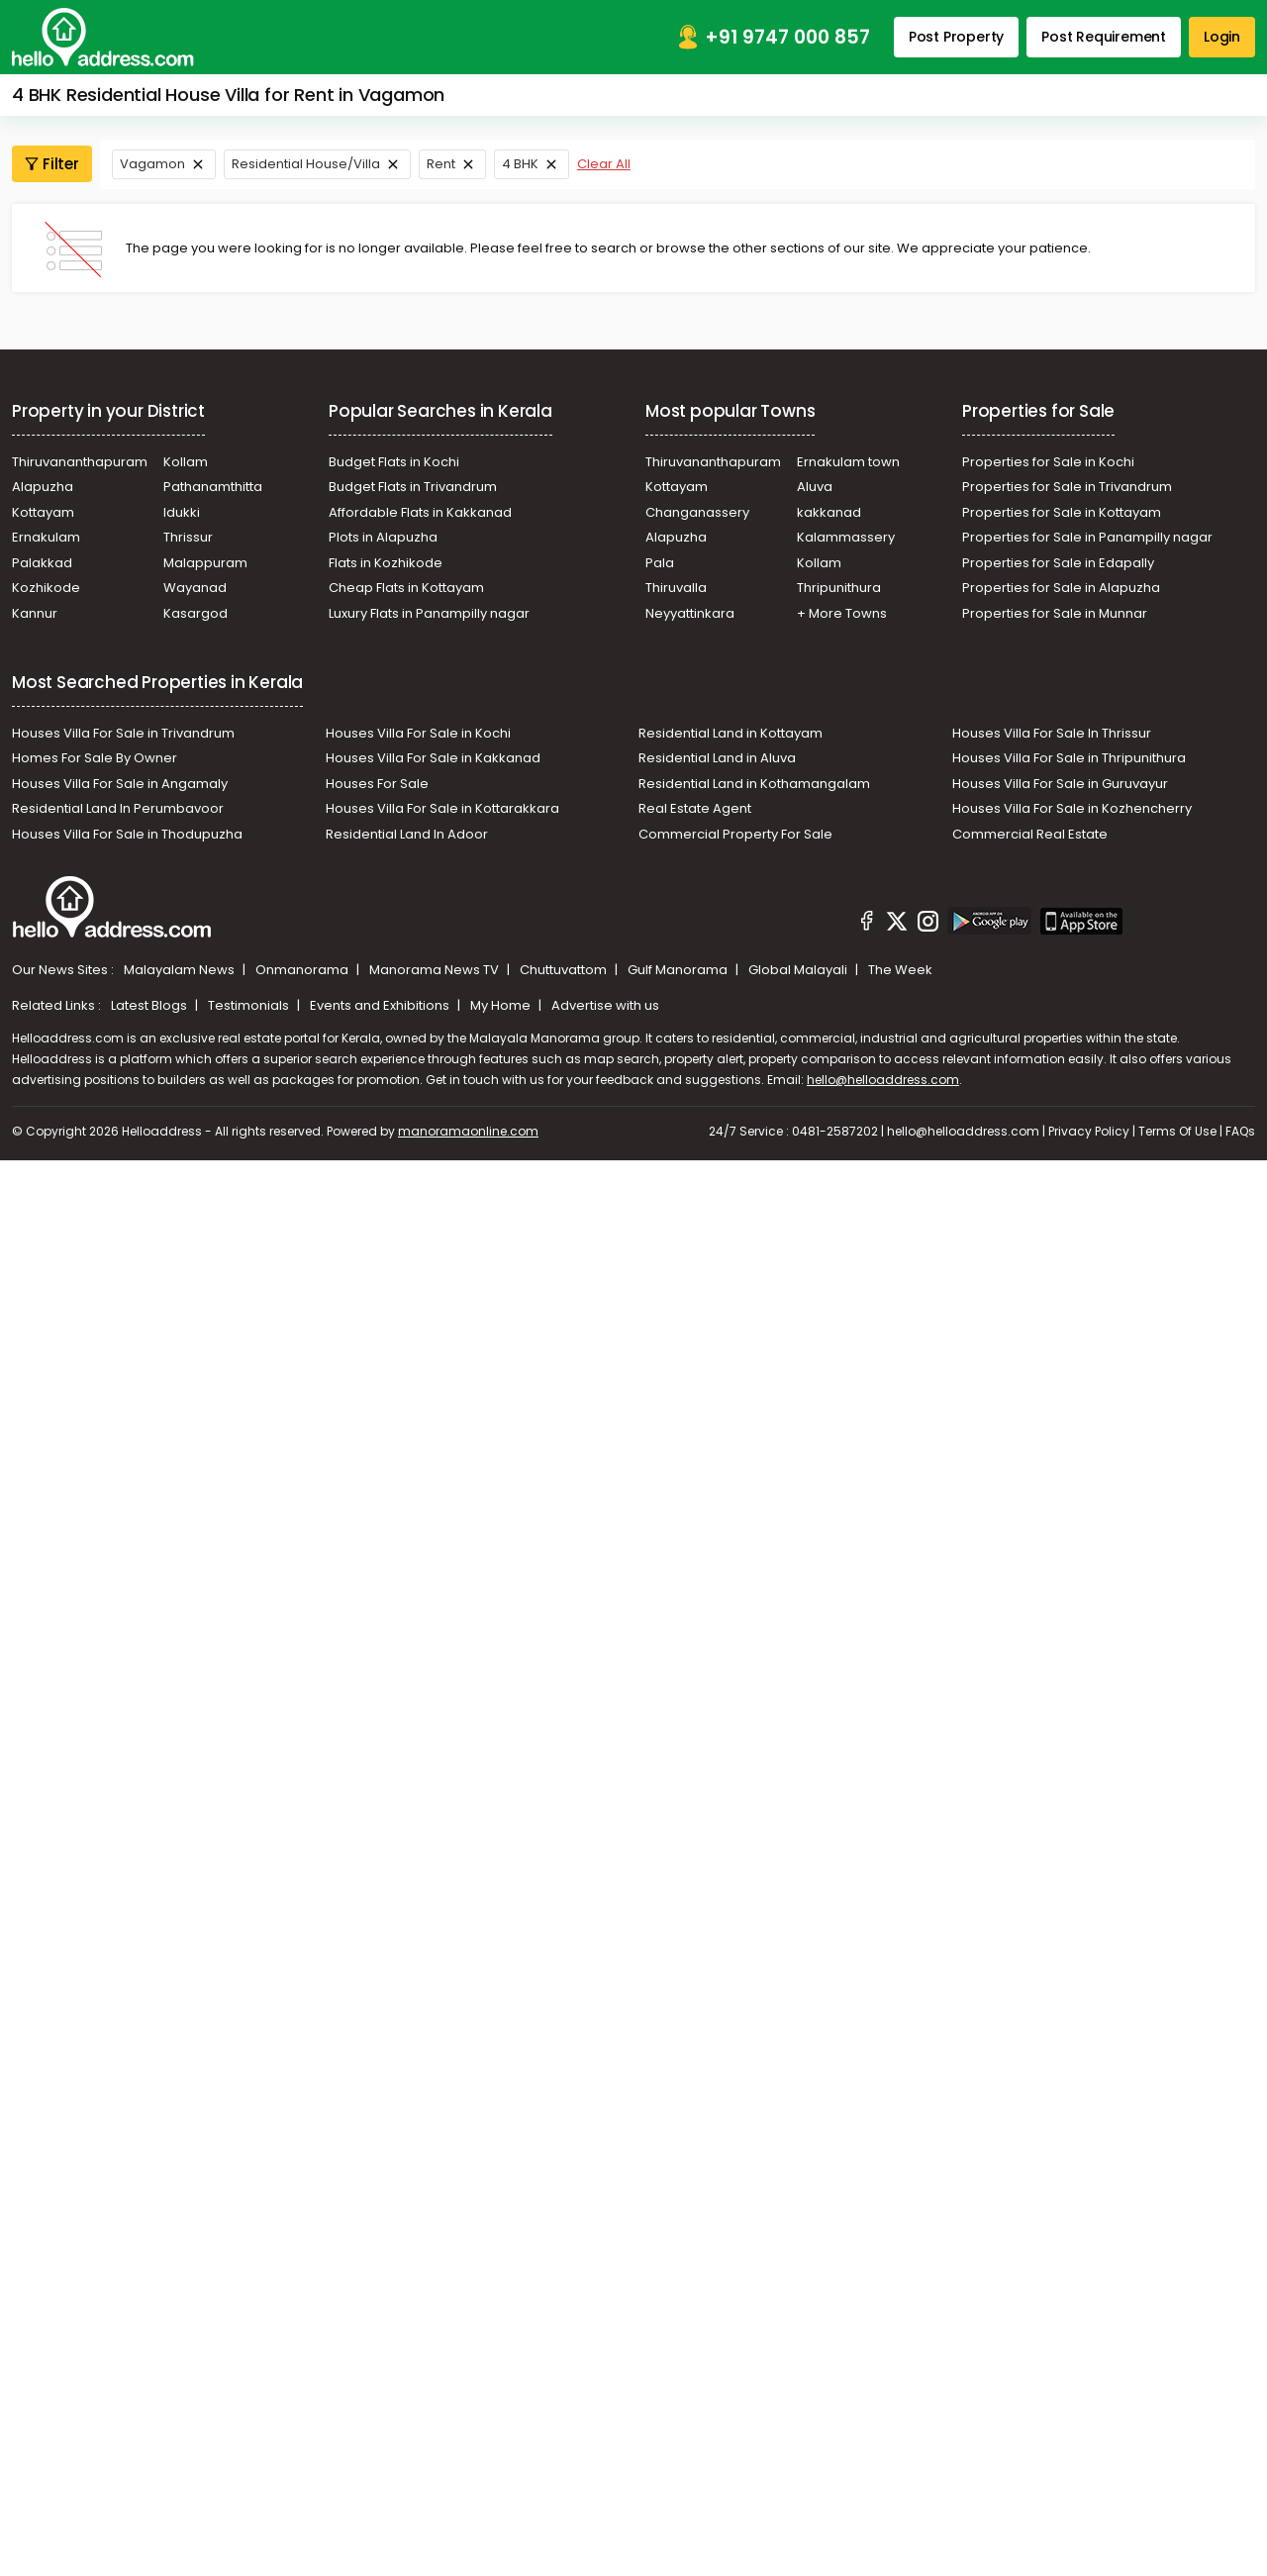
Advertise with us (605, 1005)
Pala (659, 562)
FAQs (1240, 1131)
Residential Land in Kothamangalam (754, 783)
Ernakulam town (848, 461)
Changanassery (697, 512)
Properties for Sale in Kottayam (1061, 512)
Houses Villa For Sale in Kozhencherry (1072, 808)
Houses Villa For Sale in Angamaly (120, 783)
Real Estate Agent (694, 808)
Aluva (814, 486)
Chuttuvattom (565, 969)
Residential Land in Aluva (717, 757)
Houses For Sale (377, 783)
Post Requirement (1103, 37)
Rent (441, 163)
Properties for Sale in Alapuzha (1061, 587)
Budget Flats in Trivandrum (413, 486)
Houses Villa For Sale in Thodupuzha (127, 834)
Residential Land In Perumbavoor (118, 808)
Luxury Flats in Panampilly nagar (429, 613)
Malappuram (205, 562)
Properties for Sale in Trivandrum (1067, 486)
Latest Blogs (150, 1005)
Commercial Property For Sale (735, 834)
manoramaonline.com (468, 1131)
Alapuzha (42, 486)
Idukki (181, 512)
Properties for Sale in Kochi (1048, 461)
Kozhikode (46, 587)
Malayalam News (181, 969)
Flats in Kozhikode (385, 562)
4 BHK (520, 163)
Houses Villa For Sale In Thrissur (1051, 733)
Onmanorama (303, 969)
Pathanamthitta (212, 486)
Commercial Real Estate (1030, 834)
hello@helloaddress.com (883, 1079)
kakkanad (829, 512)
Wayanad (195, 587)
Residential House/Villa (306, 163)
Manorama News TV (435, 969)
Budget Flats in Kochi (394, 461)
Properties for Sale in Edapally (1058, 562)
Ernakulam (46, 537)
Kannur (34, 613)
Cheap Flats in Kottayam (406, 587)
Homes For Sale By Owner (94, 757)
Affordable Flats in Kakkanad (420, 512)
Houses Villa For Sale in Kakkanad (433, 757)
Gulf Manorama (679, 969)
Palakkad (42, 562)
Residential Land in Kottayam (730, 733)
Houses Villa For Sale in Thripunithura (1069, 757)
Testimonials (250, 1005)
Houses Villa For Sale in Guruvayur (1060, 783)
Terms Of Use (1177, 1131)
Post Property (956, 37)
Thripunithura (839, 587)
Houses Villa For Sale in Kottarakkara (442, 808)
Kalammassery (846, 537)
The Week (900, 969)
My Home (502, 1005)
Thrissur (188, 537)
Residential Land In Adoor (407, 834)
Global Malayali (799, 969)
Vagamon (152, 163)
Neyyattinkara (689, 613)
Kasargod (195, 613)
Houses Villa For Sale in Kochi (418, 733)
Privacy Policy (1088, 1131)
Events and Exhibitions (381, 1005)
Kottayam (43, 512)
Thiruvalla (676, 587)
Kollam (185, 461)
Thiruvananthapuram (79, 461)
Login (1222, 37)
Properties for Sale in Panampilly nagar (1087, 537)
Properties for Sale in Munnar (1054, 613)
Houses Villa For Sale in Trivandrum (123, 733)
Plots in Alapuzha (383, 537)
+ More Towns (842, 613)
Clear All (604, 163)
